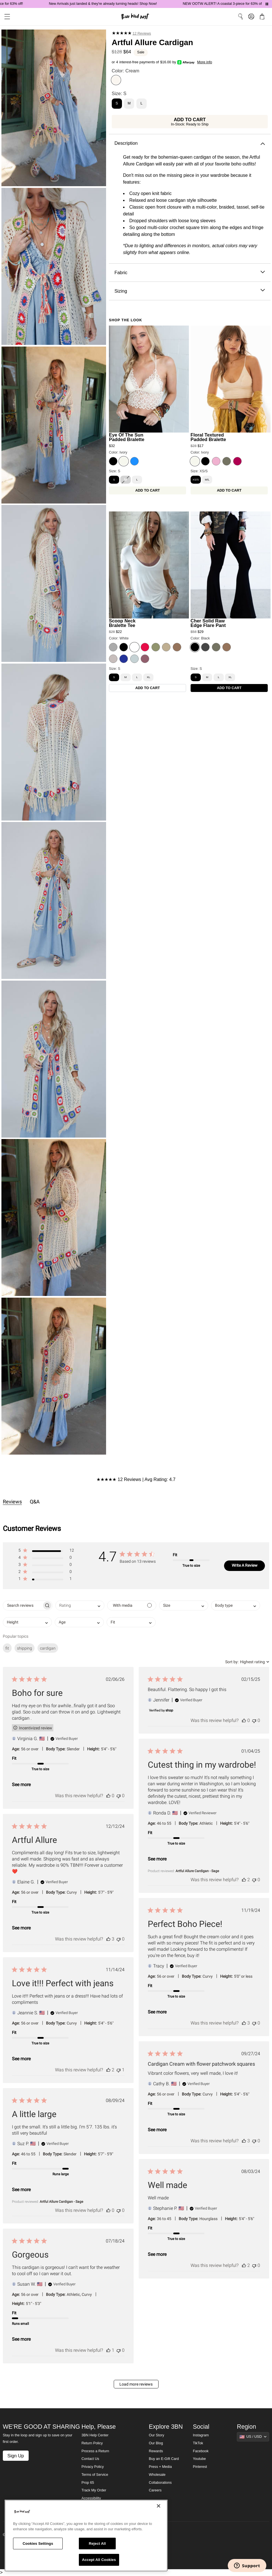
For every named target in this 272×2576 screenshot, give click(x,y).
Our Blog (156, 2443)
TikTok (198, 2443)
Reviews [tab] (12, 1502)
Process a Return (95, 2451)
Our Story (156, 2435)
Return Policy (92, 2443)
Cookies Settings (38, 2543)
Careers (155, 2490)
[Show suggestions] (253, 2436)
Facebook (200, 2451)
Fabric (189, 272)
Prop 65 (87, 2483)
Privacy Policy (92, 2467)
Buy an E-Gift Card (164, 2459)
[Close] (158, 2506)
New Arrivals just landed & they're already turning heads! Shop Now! (122, 4)
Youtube (199, 2459)
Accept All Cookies (99, 2560)
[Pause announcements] (267, 4)
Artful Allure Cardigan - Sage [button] (197, 1871)
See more (21, 1784)
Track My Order (93, 2490)
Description (189, 143)
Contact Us (90, 2459)
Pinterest (200, 2467)
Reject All (97, 2543)
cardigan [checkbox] (48, 1648)
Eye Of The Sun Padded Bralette (126, 437)
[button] (46, 1551)
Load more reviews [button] (136, 2384)
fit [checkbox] (7, 1648)
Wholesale (157, 2475)
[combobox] (79, 1605)
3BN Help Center (94, 2435)
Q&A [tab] (35, 1502)
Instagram (201, 2435)
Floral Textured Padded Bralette (208, 437)
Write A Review (245, 1565)
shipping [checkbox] (24, 1648)
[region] (86, 2535)
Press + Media (160, 2467)
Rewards (156, 2451)
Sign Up (15, 2455)
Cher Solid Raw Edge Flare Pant (208, 623)
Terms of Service (94, 2475)
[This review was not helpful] (119, 1795)
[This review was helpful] (108, 1795)
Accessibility (91, 2498)
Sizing (189, 291)
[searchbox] (22, 1605)
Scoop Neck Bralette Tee (122, 623)
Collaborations (160, 2483)
